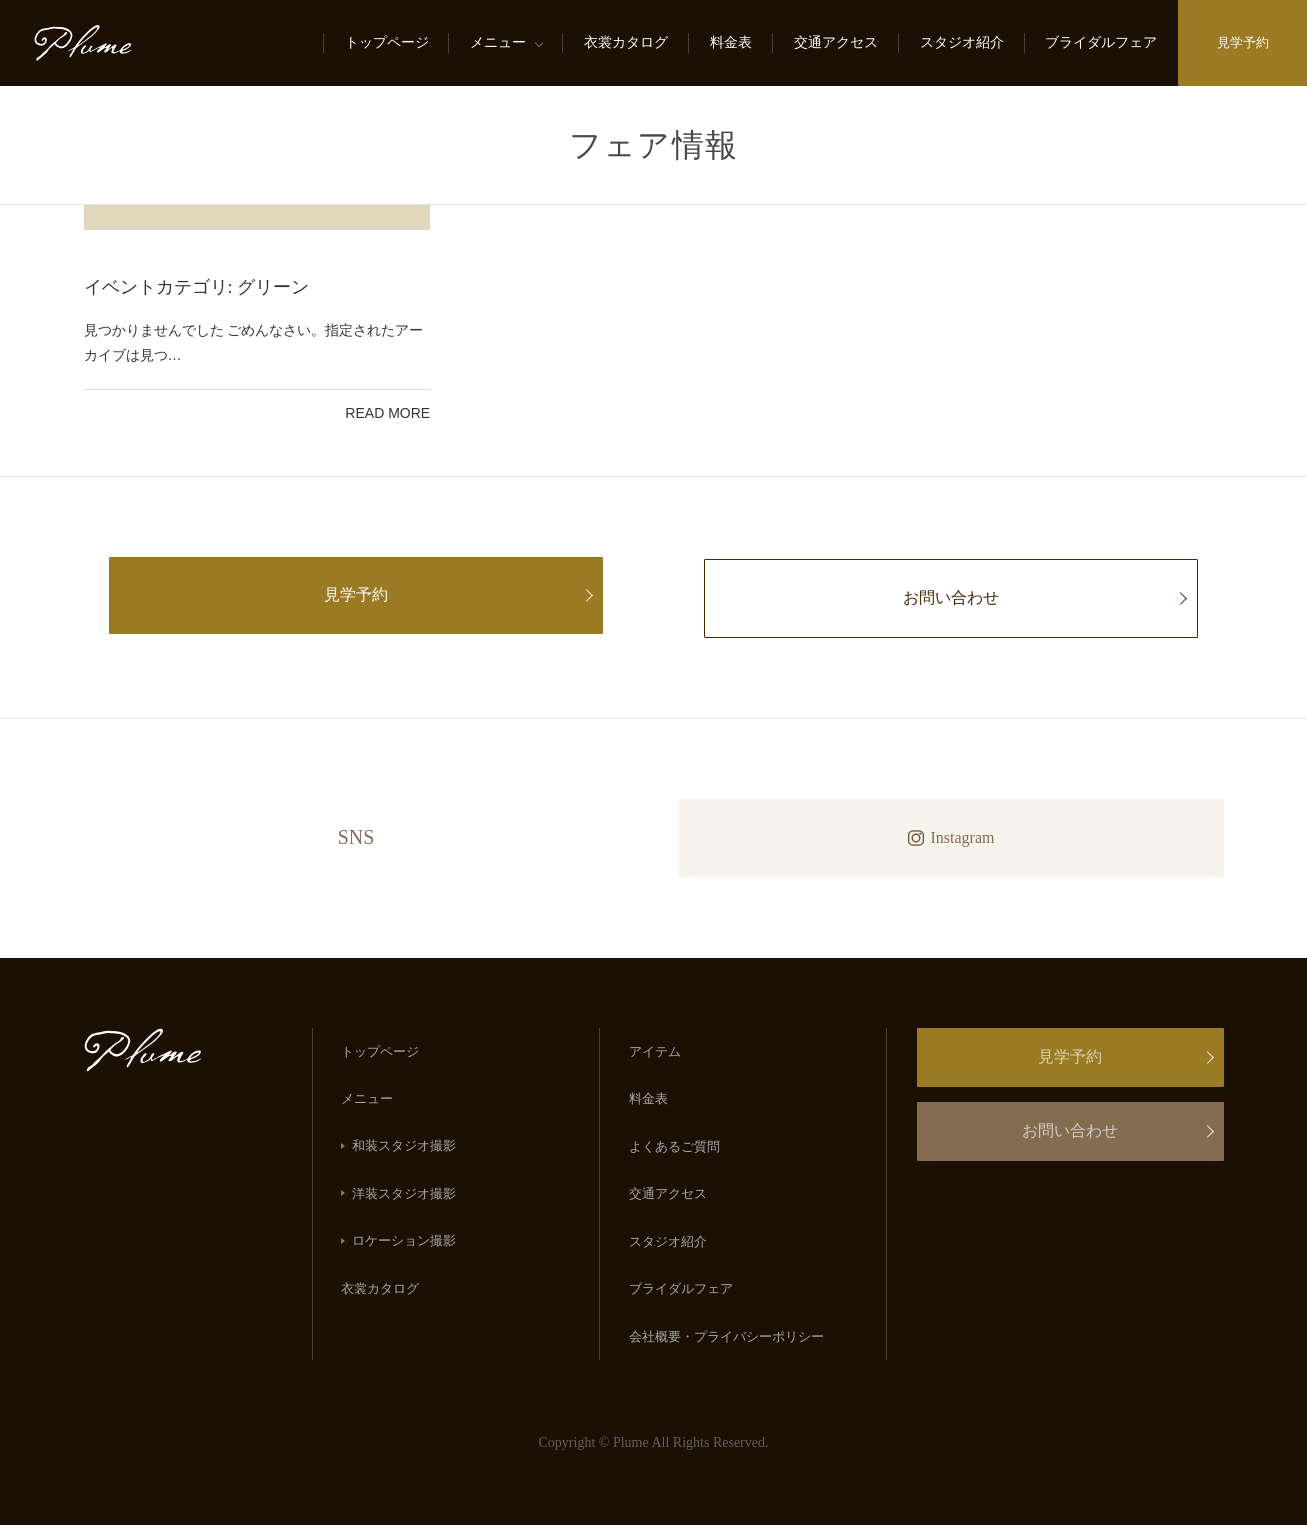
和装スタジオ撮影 (406, 1151)
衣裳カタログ (623, 42)
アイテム (656, 1053)
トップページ (383, 42)
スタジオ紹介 (958, 42)
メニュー (495, 42)
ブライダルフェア (1098, 42)
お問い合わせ (951, 597)
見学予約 (1241, 42)
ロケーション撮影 (406, 1250)
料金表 (728, 42)
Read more (387, 413)
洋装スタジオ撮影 (406, 1201)
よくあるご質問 (675, 1152)
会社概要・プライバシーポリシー (727, 1350)
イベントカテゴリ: (197, 287)
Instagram (951, 837)
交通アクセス (832, 42)
